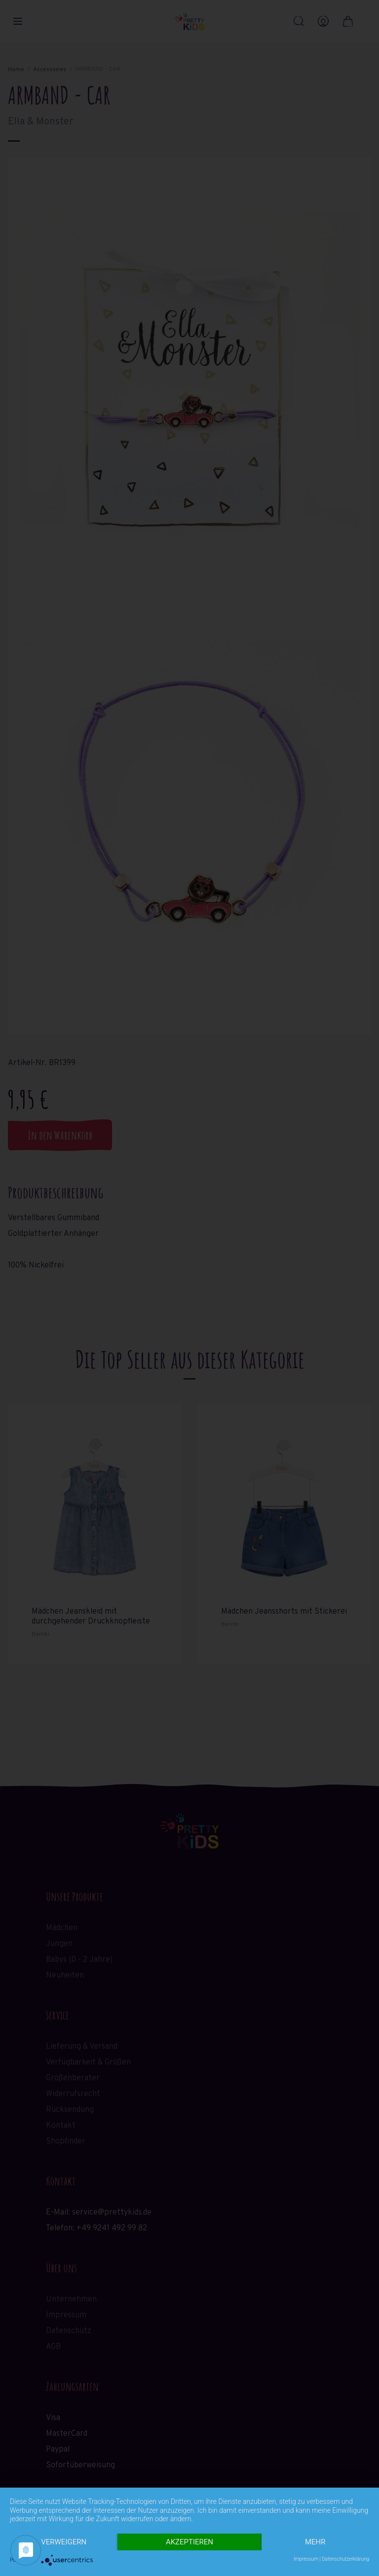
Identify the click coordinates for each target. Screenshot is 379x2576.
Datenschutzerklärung (345, 2559)
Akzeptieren (189, 2541)
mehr (315, 2541)
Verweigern (63, 2541)
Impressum (306, 2559)
